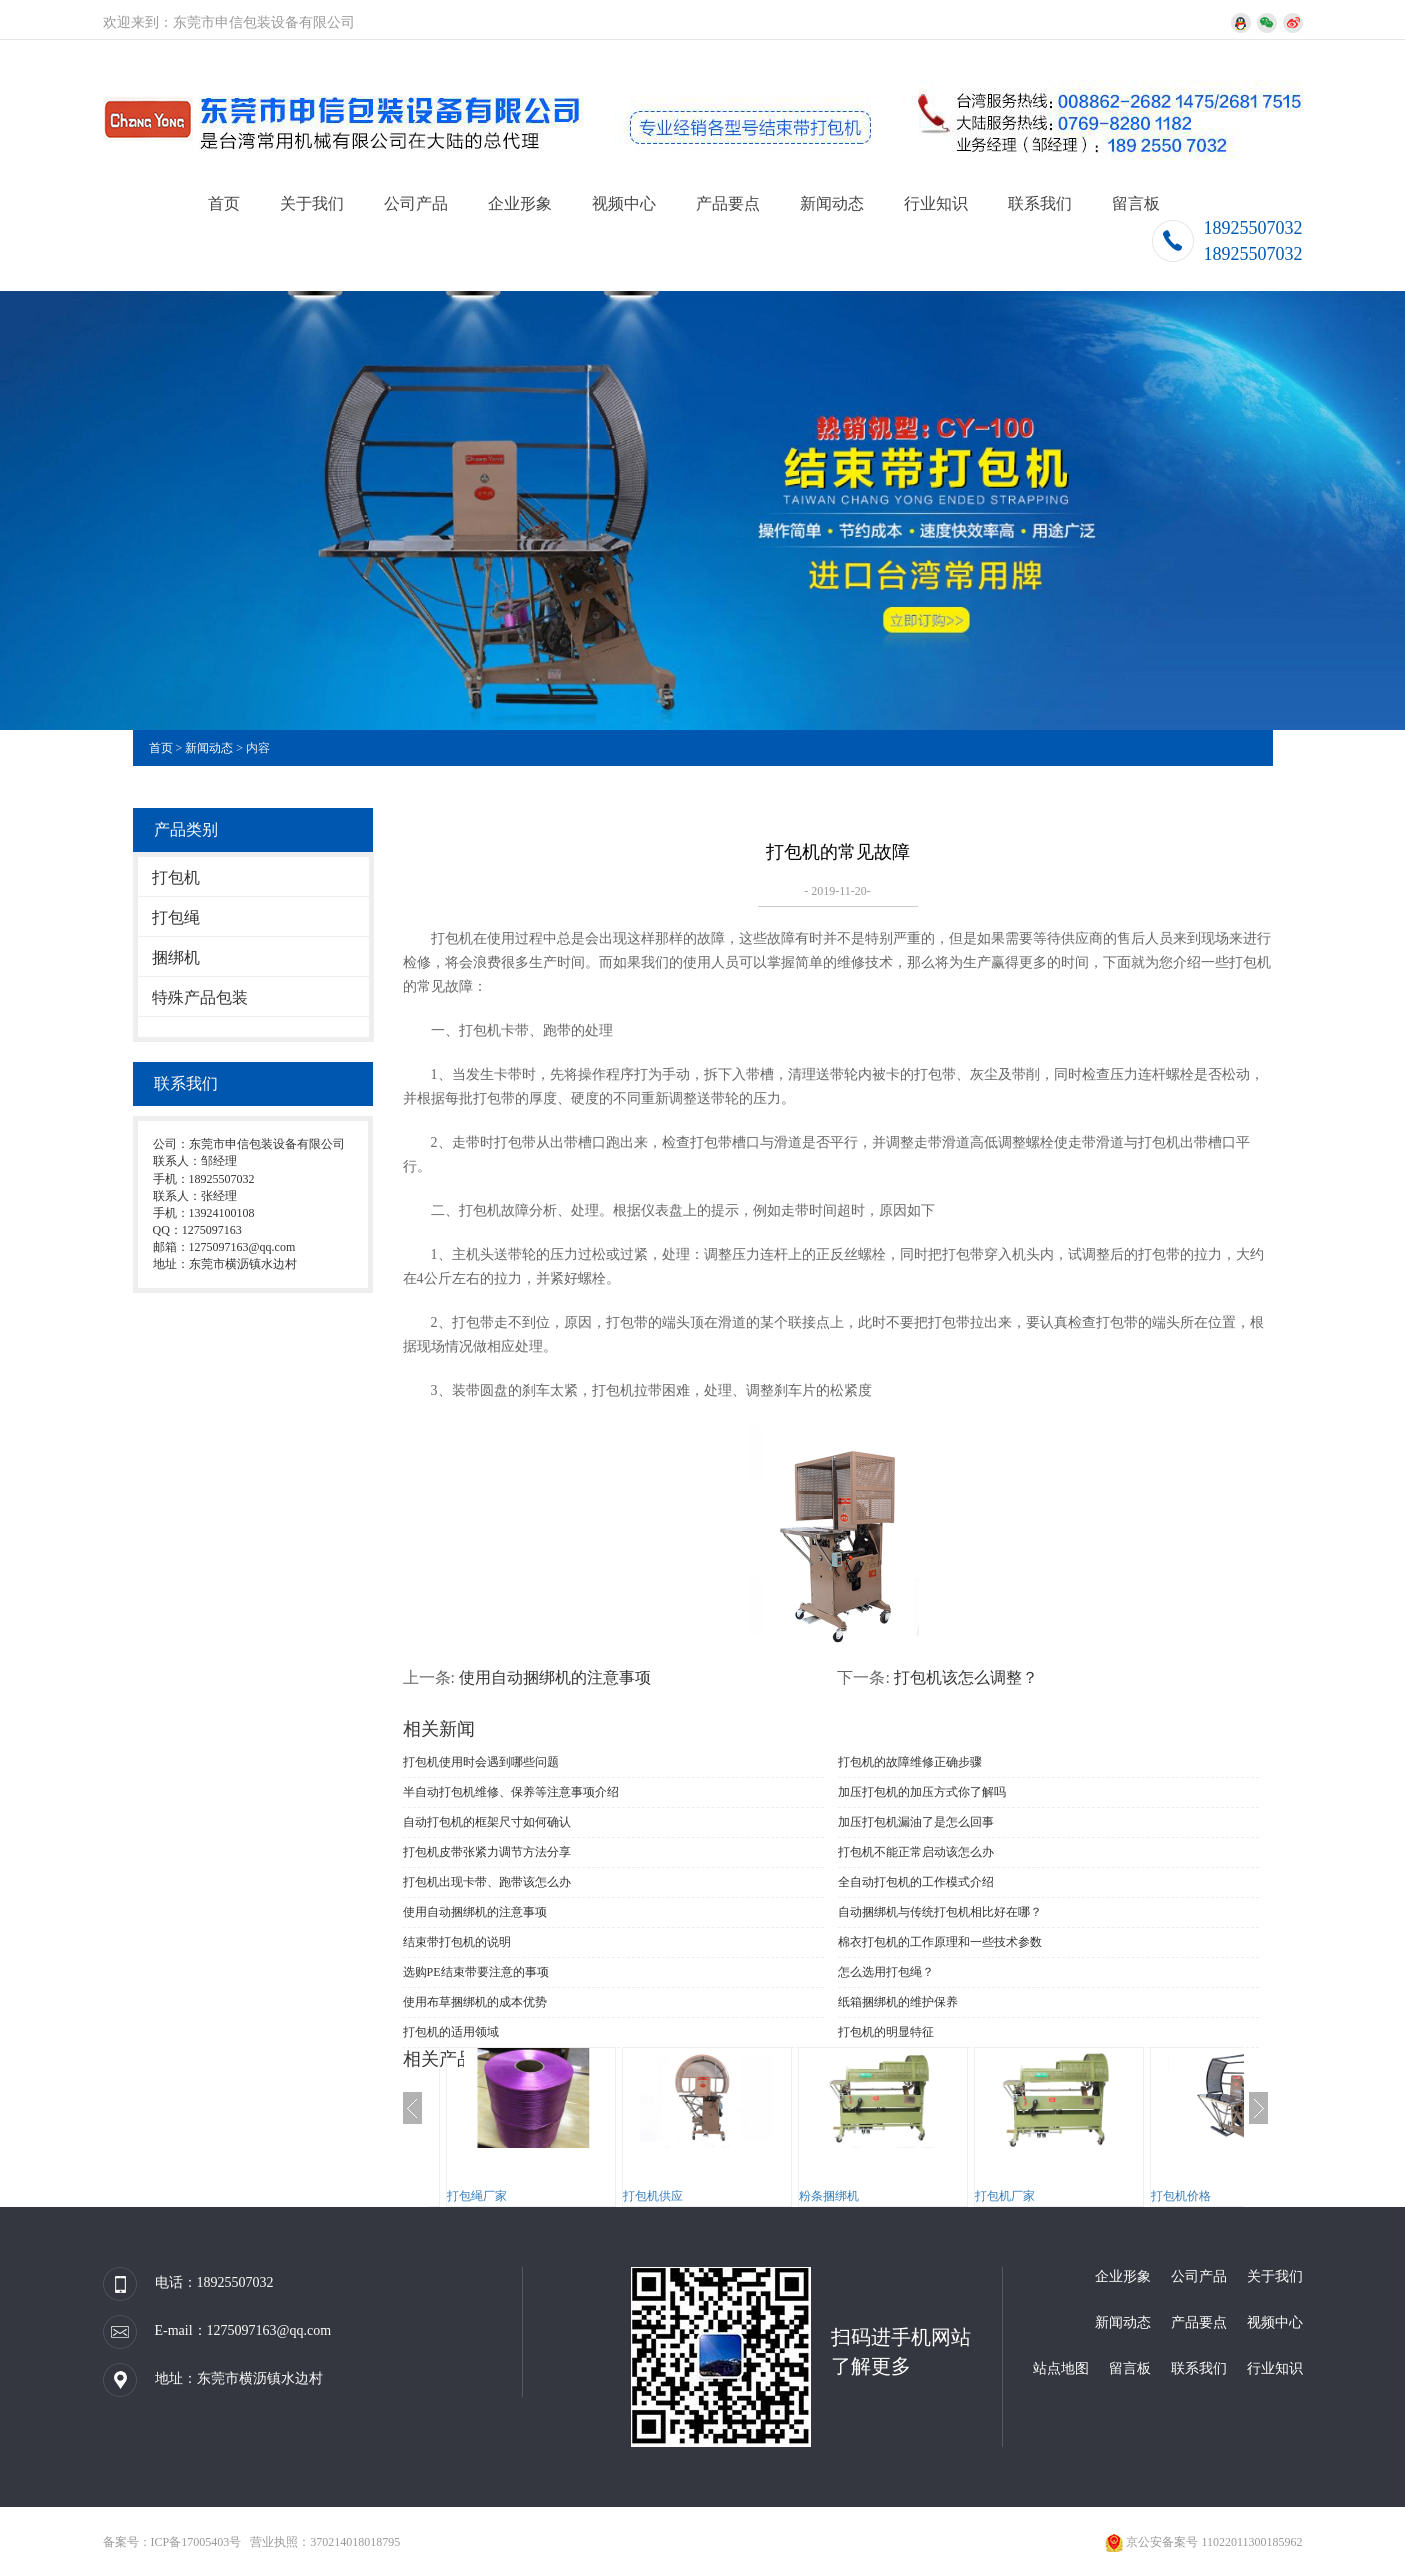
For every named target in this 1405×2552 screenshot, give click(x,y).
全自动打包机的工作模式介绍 (916, 1882)
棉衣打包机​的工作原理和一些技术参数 (940, 1942)
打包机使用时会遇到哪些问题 (481, 1762)
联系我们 (1040, 203)
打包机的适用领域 (451, 2032)
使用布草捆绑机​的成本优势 (475, 2002)
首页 (224, 203)
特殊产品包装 (200, 997)
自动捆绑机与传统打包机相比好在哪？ (940, 1912)
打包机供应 (653, 2196)
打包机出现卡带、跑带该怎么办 (487, 1882)
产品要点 (728, 203)
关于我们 (312, 203)
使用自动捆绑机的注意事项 (555, 1677)
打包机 (176, 877)
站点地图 (1061, 2368)
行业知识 (936, 203)
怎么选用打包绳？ (886, 1972)
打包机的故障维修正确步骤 (910, 1762)
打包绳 (176, 917)
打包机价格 (1181, 2196)
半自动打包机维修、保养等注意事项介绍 (511, 1792)
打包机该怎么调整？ (966, 1677)
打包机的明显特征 (886, 2032)
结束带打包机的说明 (457, 1942)
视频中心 (624, 203)
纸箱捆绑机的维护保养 (898, 2002)
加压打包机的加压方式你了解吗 (922, 1792)
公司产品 (416, 203)
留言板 (1136, 203)
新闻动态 (832, 203)
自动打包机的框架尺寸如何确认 (487, 1822)
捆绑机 (176, 957)
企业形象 (520, 203)
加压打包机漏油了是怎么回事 (916, 1822)
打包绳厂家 (477, 2196)
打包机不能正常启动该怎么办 (916, 1852)
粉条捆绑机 (829, 2196)
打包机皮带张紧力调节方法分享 (487, 1852)
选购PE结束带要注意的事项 (476, 1972)
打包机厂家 (1005, 2196)
